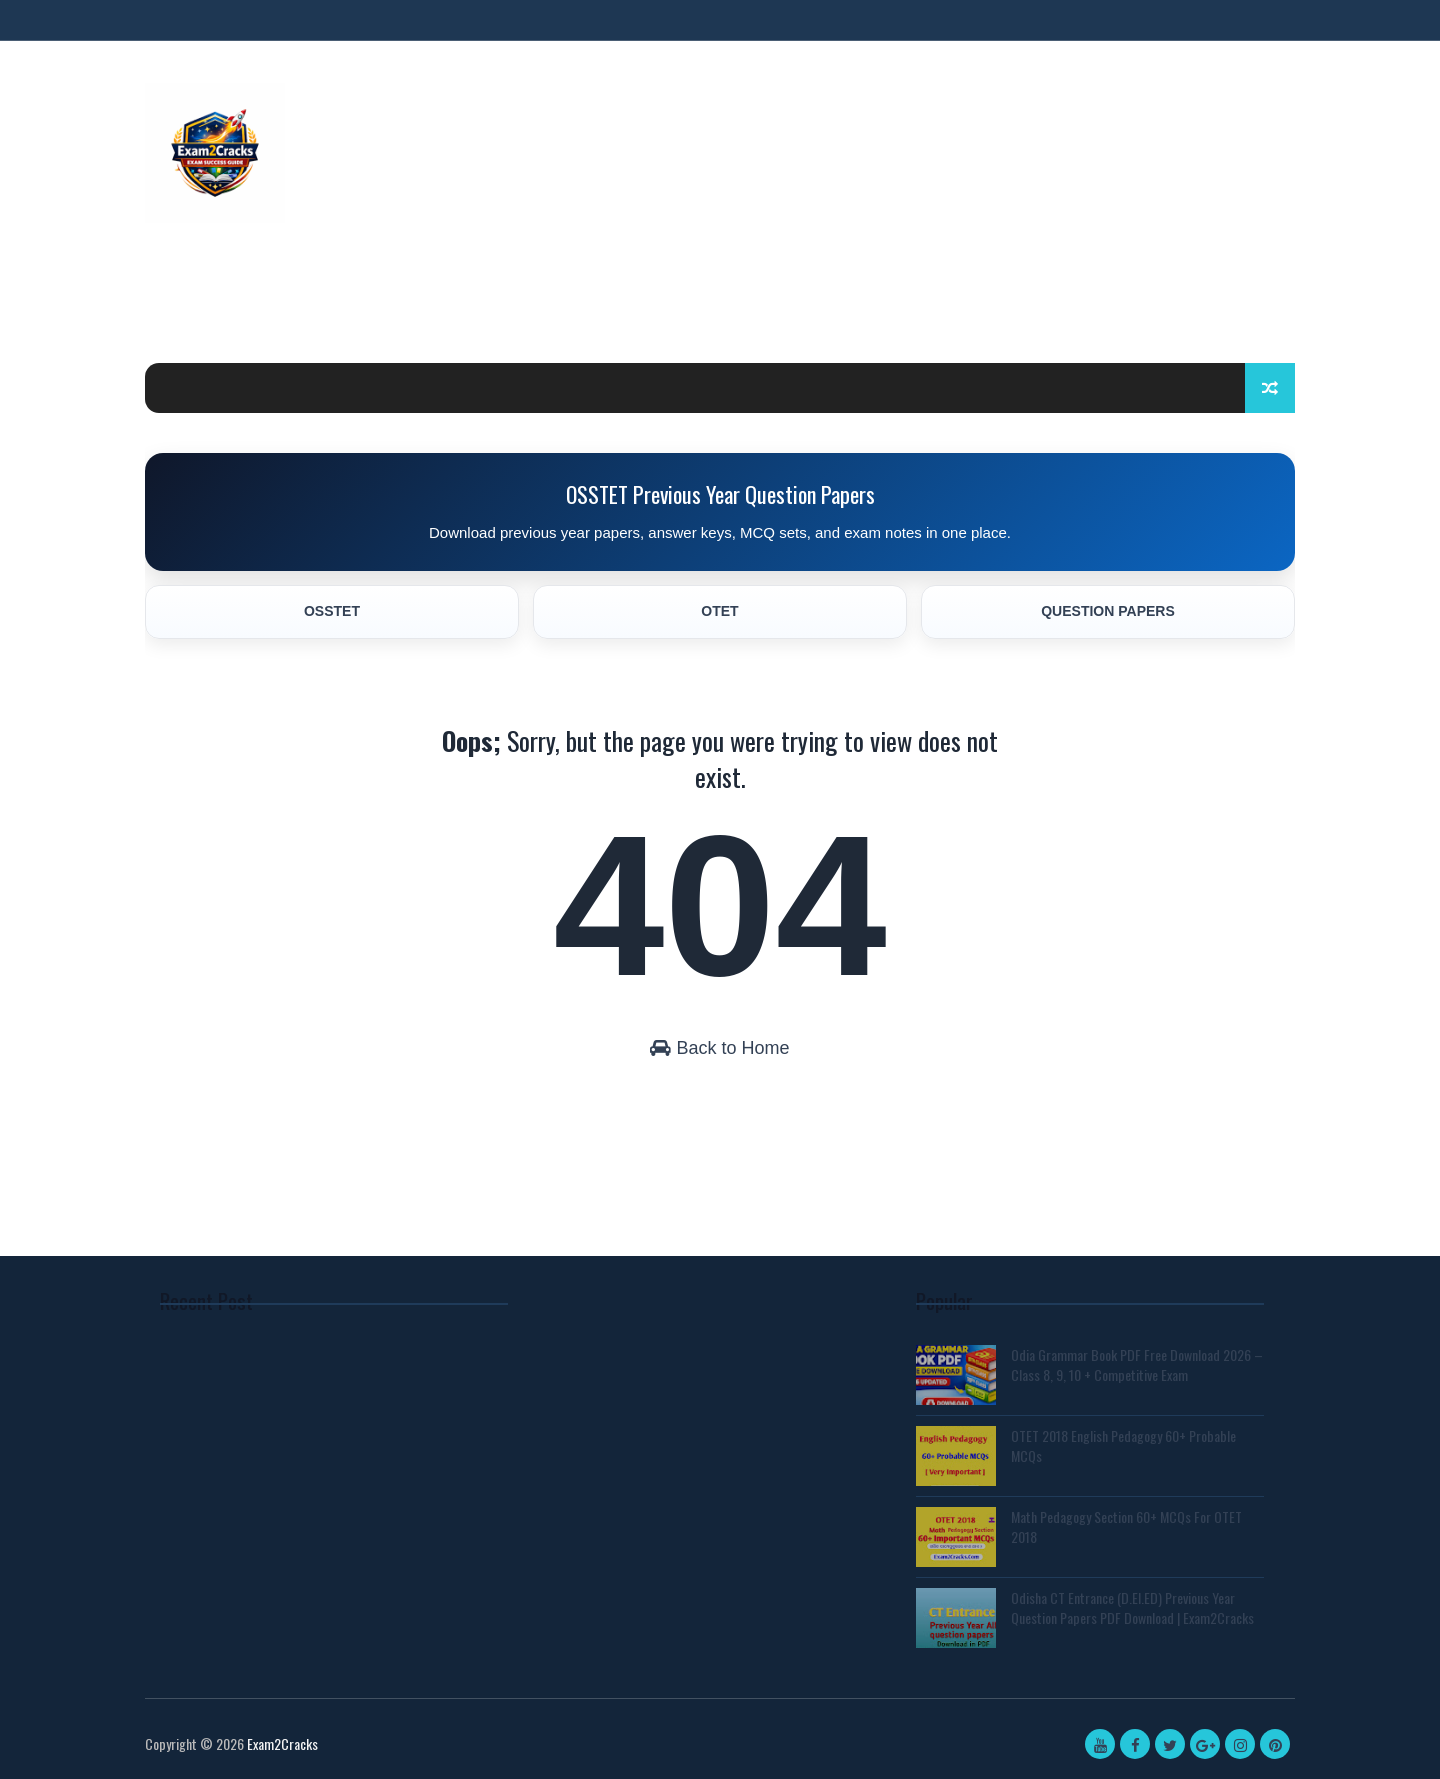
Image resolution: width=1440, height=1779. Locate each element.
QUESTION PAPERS (1108, 611)
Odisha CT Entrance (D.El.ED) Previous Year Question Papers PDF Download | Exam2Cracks (1132, 1607)
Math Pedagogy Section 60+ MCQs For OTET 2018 (1126, 1526)
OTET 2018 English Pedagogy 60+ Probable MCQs (1123, 1445)
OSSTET (332, 611)
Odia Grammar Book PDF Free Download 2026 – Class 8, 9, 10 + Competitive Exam (1137, 1364)
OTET (719, 611)
